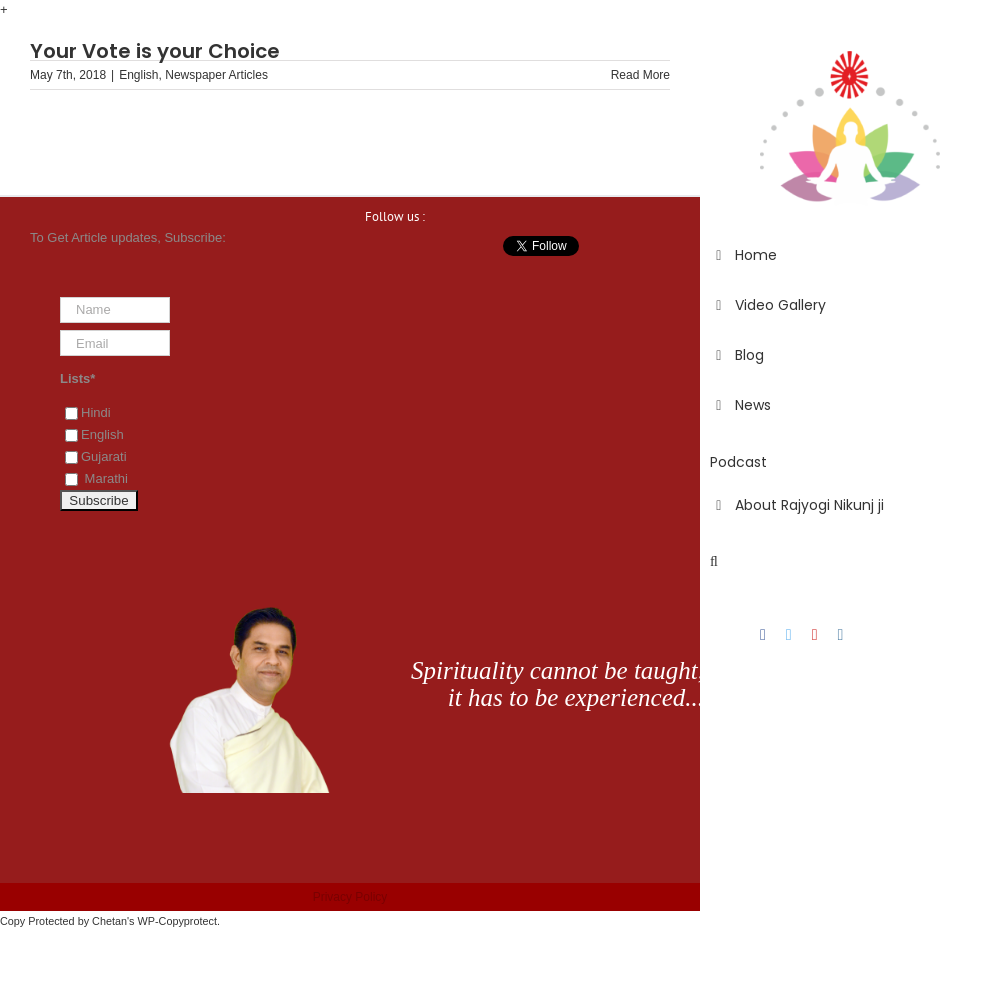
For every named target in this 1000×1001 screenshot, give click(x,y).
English (138, 75)
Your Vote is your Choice (155, 51)
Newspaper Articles (216, 75)
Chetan (109, 921)
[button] (850, 562)
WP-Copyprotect (177, 921)
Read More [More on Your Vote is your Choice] (640, 75)
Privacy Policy (350, 897)
